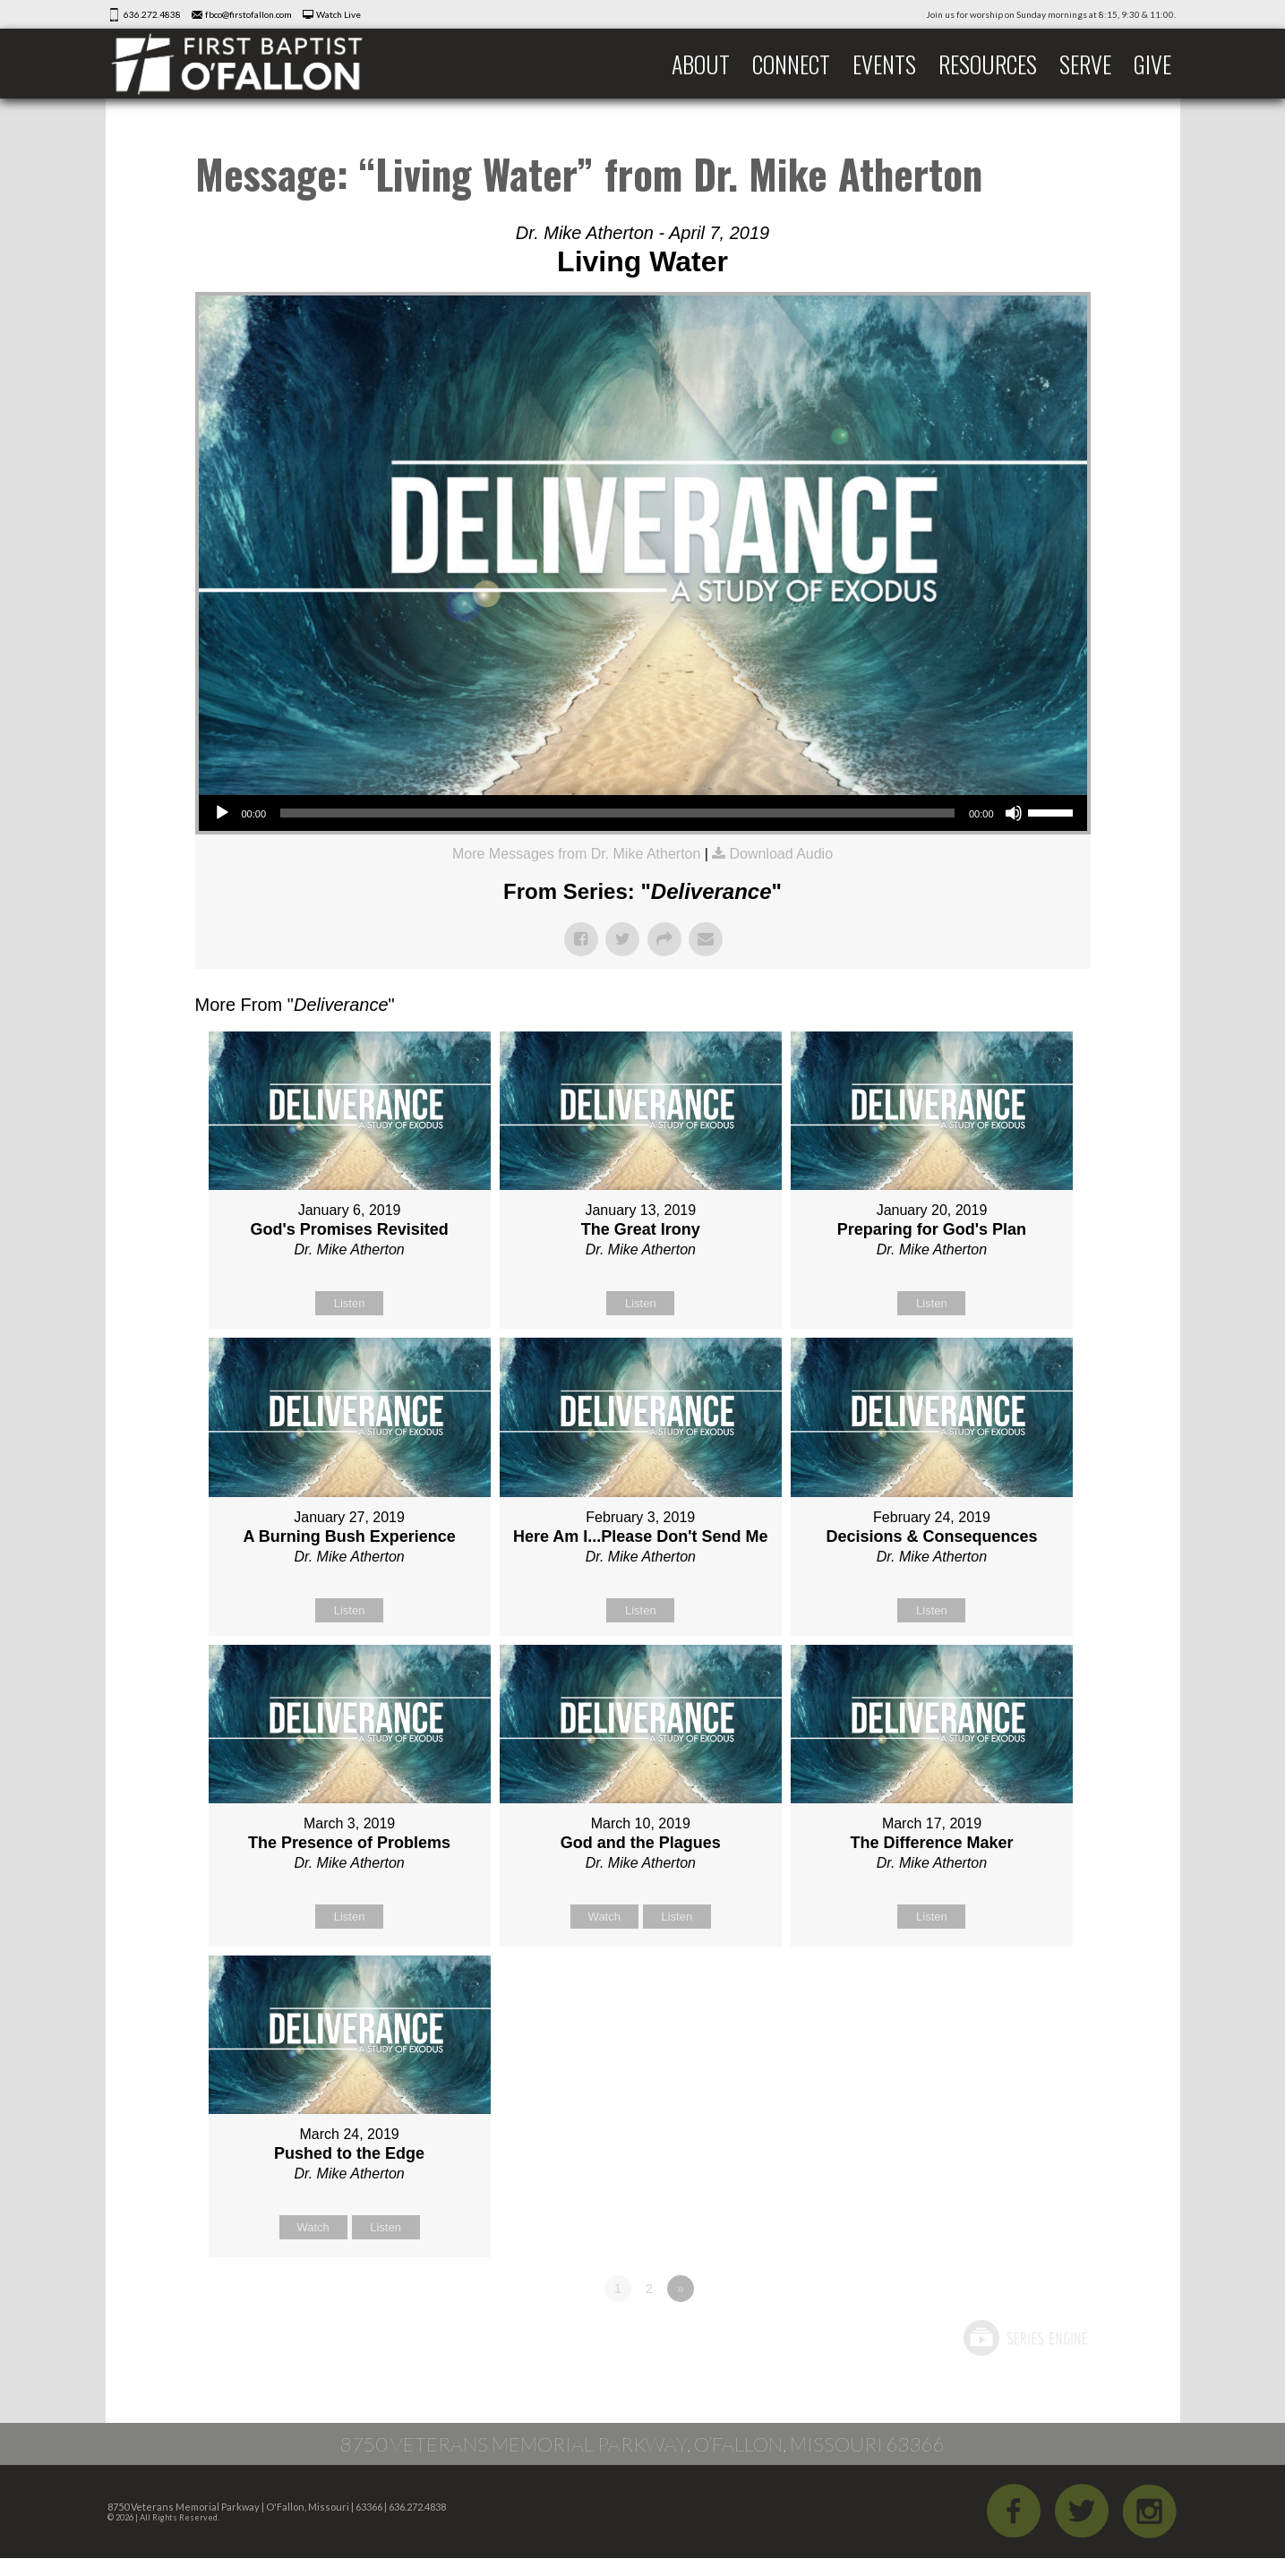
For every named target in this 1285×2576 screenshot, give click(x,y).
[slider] (617, 813)
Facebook (1013, 2510)
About (701, 64)
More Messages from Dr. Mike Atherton (576, 853)
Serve (1085, 64)
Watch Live (338, 14)
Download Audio (781, 853)
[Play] (222, 813)
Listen (349, 1303)
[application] (643, 813)
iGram (1149, 2510)
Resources (987, 64)
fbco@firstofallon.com (248, 14)
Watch (604, 1916)
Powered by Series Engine (1024, 2338)
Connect (791, 64)
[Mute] (1014, 813)
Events (884, 64)
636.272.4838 (152, 14)
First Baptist (249, 63)
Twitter (1081, 2510)
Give (1152, 64)
